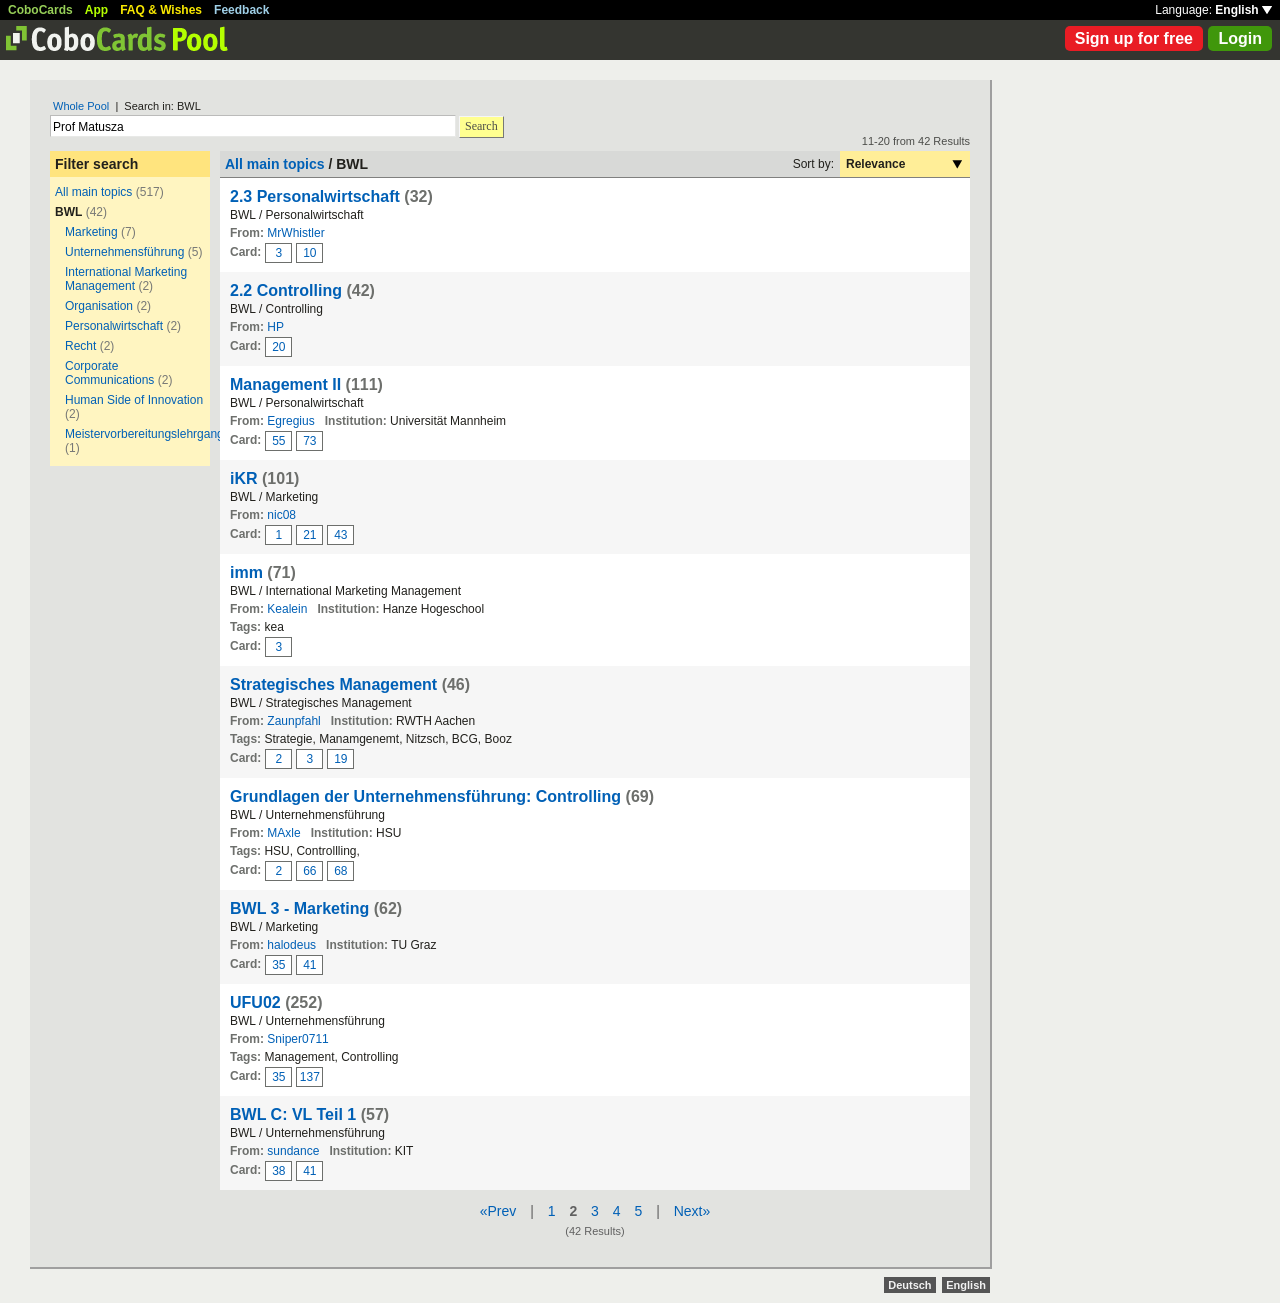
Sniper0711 (297, 1039)
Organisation (99, 306)
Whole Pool (81, 106)
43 (340, 535)
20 (278, 347)
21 (309, 535)
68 (340, 871)
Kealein (287, 609)
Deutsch (909, 1285)
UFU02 (255, 1002)
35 (278, 965)
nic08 (281, 515)
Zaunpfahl (293, 721)
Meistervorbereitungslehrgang (144, 434)
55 (278, 441)
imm (246, 572)
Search (481, 126)
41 (309, 965)
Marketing (91, 232)
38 (278, 1171)
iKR (244, 478)
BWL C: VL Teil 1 (293, 1114)
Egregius (290, 421)
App (96, 10)
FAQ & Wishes (161, 10)
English (1243, 10)
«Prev (498, 1211)
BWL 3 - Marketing (299, 908)
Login (1240, 38)
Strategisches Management (333, 684)
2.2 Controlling (286, 290)
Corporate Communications (109, 373)
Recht (80, 346)
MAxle (283, 833)
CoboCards (40, 10)
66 (309, 871)
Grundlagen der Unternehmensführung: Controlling (425, 796)
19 (340, 759)
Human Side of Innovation (134, 400)
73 (309, 441)
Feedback (241, 10)
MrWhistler (295, 233)
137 (310, 1077)
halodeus (291, 945)
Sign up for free (1134, 38)
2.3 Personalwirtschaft (315, 196)
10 (309, 253)
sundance (293, 1151)
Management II (285, 384)
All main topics (93, 192)
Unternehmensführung (124, 252)
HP (275, 327)
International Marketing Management (126, 279)
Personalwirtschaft (114, 326)
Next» (692, 1211)
